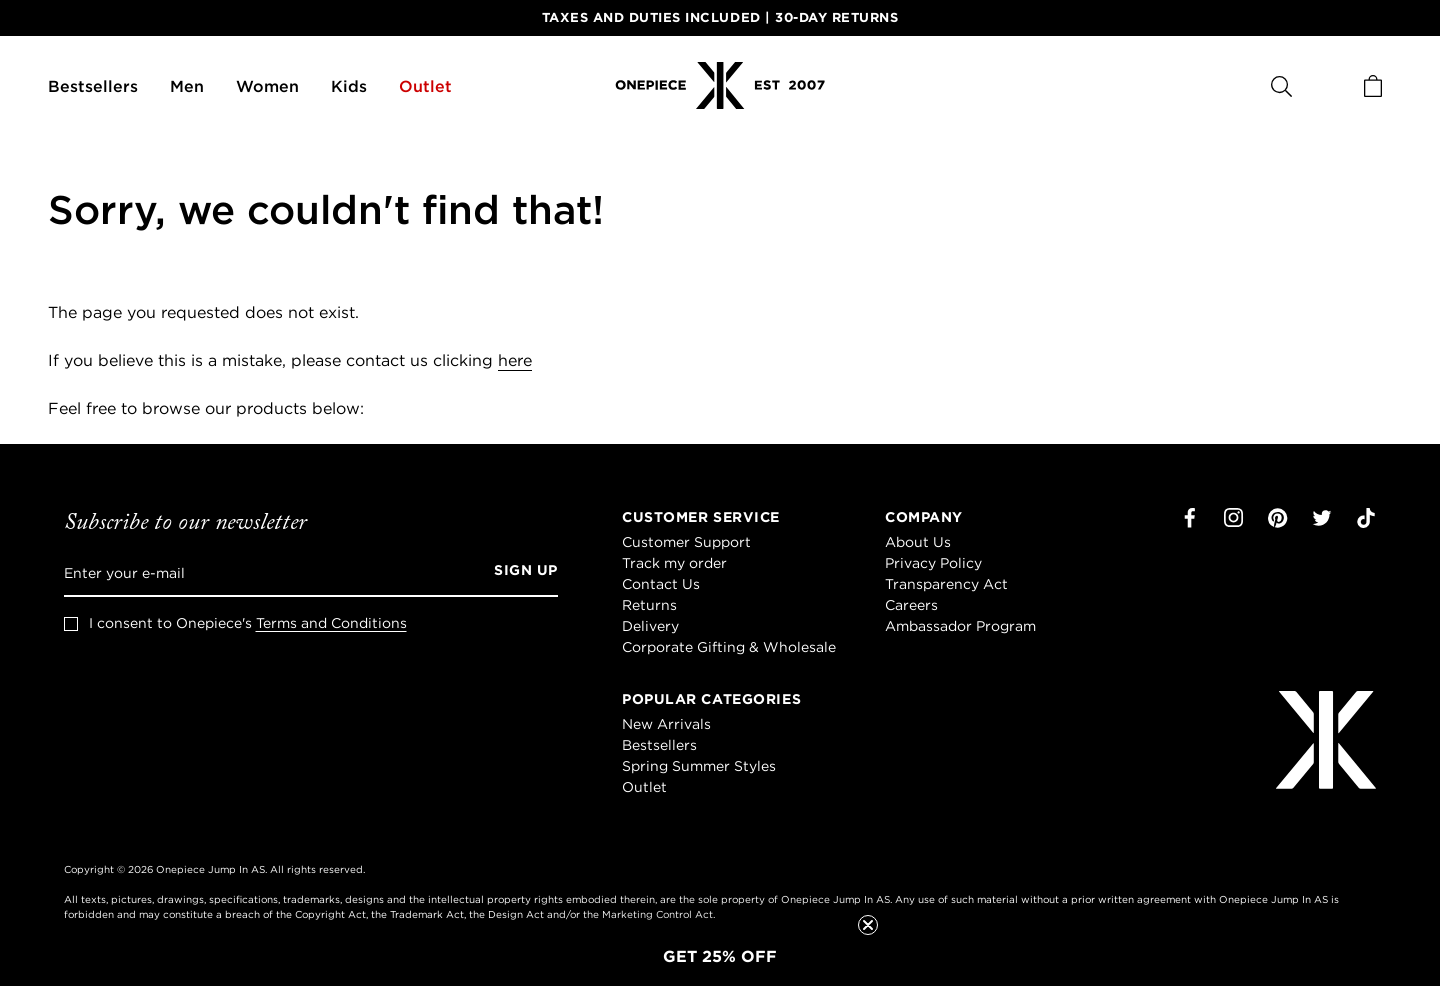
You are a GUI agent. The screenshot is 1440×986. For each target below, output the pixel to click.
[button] (720, 956)
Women (267, 86)
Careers (911, 605)
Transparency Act (946, 584)
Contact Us (661, 584)
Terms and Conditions (331, 623)
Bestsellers (93, 86)
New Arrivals (666, 724)
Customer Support (686, 542)
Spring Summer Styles (699, 766)
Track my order (674, 563)
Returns (649, 605)
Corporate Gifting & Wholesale (729, 647)
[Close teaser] (868, 925)
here (515, 360)
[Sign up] (519, 573)
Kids (349, 86)
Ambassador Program (960, 626)
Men (187, 86)
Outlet (425, 86)
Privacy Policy (933, 563)
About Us (918, 542)
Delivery (650, 626)
